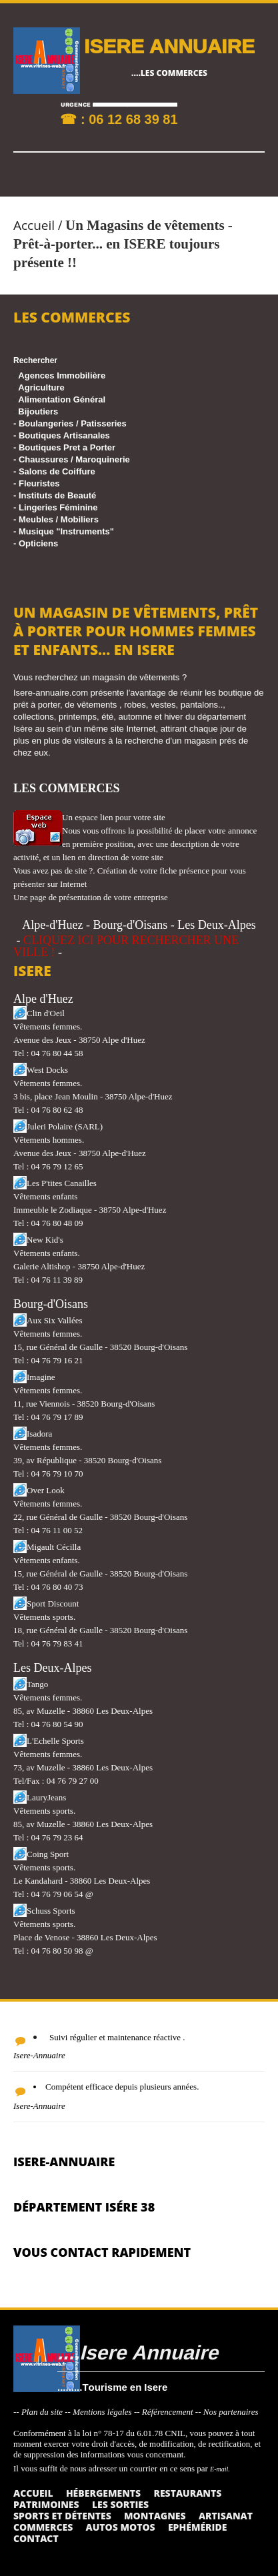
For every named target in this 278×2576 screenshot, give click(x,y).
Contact (36, 2538)
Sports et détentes (62, 2515)
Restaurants (187, 2493)
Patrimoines (46, 2504)
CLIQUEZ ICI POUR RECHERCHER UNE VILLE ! (126, 946)
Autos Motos (120, 2527)
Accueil (34, 225)
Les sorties (120, 2504)
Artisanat (226, 2515)
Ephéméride (197, 2527)
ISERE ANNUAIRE (169, 46)
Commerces (43, 2527)
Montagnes (155, 2515)
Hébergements (103, 2493)
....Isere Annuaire (137, 2352)
